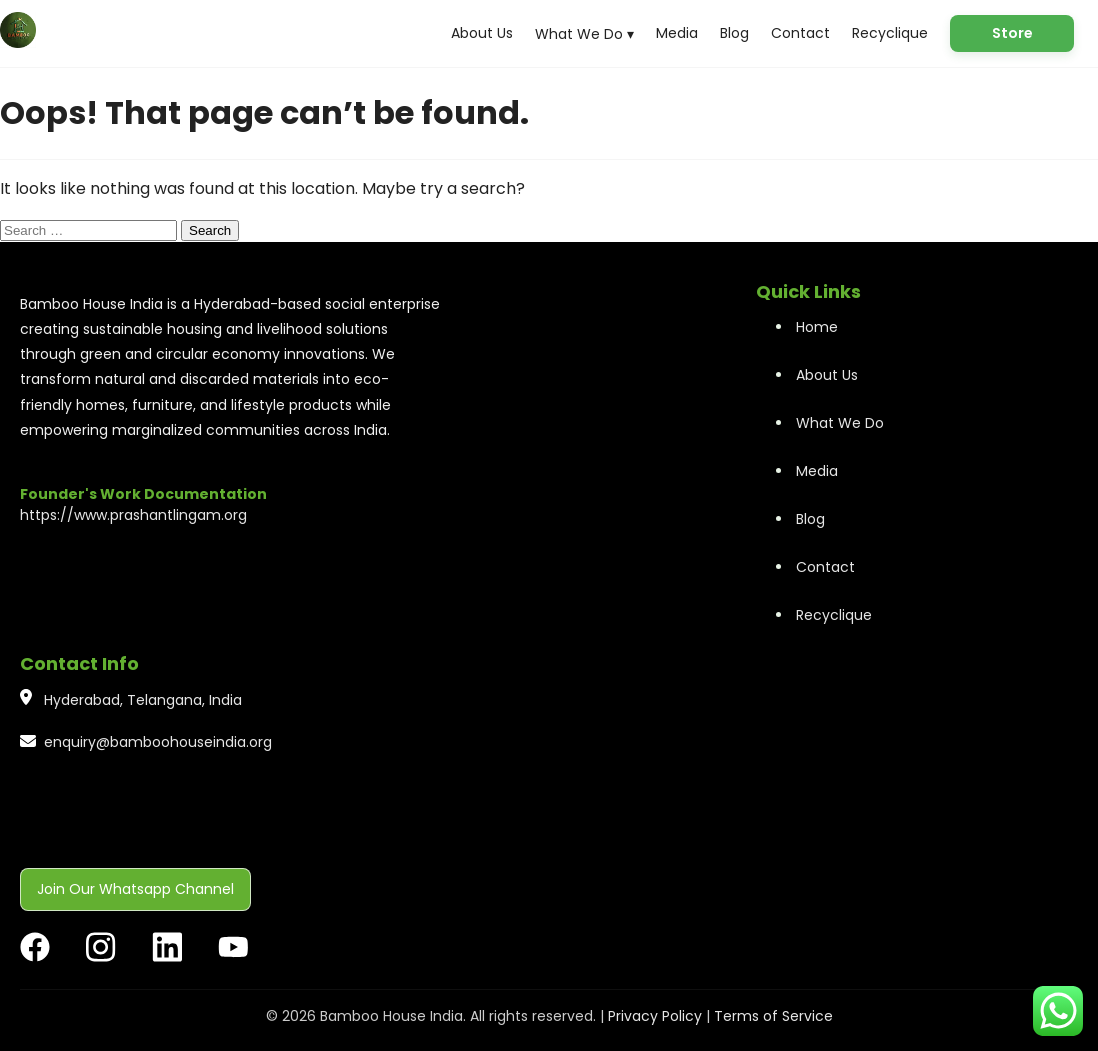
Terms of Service (773, 1016)
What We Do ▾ (584, 34)
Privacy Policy (655, 1016)
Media (677, 33)
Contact (800, 33)
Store (1012, 33)
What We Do (840, 423)
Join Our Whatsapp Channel (135, 889)
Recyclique (890, 33)
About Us (482, 33)
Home (817, 327)
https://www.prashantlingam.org (133, 515)
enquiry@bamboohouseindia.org (158, 742)
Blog (734, 33)
